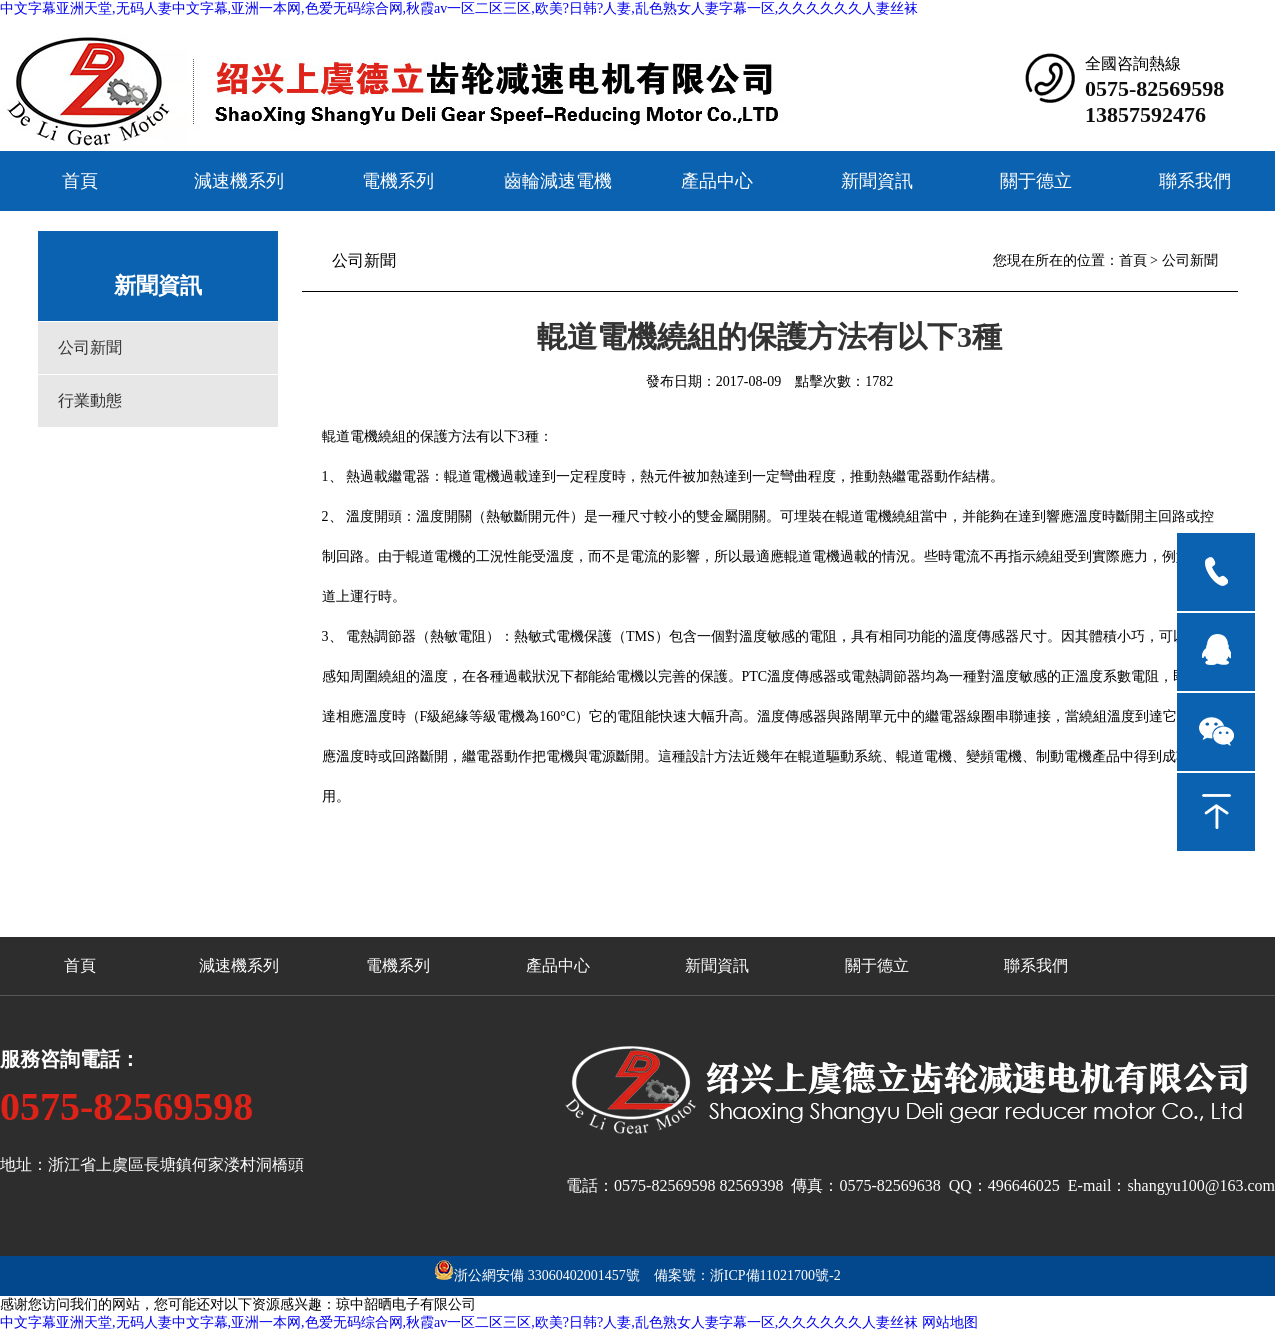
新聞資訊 (877, 181)
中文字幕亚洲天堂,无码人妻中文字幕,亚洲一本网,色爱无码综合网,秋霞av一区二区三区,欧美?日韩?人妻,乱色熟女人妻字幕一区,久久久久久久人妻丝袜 (459, 8)
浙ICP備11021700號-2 (775, 1275)
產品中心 (717, 181)
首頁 (80, 181)
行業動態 (90, 400)
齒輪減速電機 (558, 181)
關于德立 (1036, 181)
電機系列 (398, 181)
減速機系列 (239, 181)
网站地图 (950, 1322)
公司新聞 (90, 347)
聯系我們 (1195, 181)
